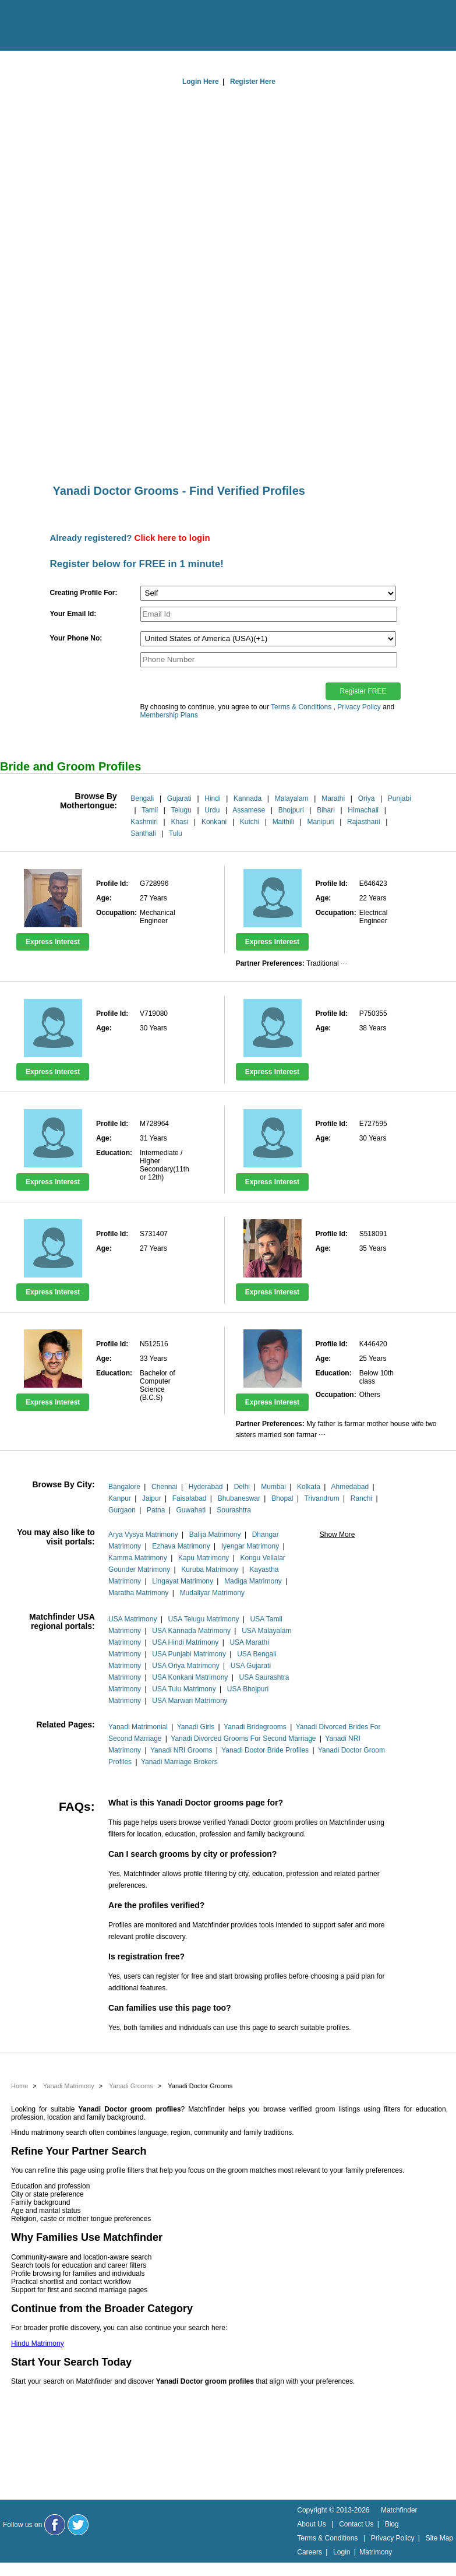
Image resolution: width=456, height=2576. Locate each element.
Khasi (179, 822)
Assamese (248, 810)
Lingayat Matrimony (182, 1581)
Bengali (142, 798)
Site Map (439, 2538)
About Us (311, 2524)
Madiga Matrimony (253, 1581)
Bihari (326, 810)
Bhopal (282, 1498)
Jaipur (151, 1498)
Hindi (212, 798)
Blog (392, 2524)
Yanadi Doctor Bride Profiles (265, 1750)
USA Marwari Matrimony (189, 1701)
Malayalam (292, 798)
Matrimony (375, 2552)
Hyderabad (206, 1487)
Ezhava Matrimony (181, 1546)
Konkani (214, 822)
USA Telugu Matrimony (203, 1619)
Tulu (175, 833)
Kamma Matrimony (137, 1558)
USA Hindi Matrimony (185, 1642)
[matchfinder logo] (59, 26)
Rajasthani (363, 822)
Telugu (181, 810)
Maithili (283, 822)
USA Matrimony (132, 1619)
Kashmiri (144, 822)
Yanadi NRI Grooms (181, 1750)
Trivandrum (321, 1498)
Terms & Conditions (301, 707)
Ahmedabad (350, 1487)
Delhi (242, 1487)
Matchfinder (399, 2510)
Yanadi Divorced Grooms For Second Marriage (243, 1738)
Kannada (247, 798)
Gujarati (179, 798)
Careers (309, 2552)
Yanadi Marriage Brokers (179, 1762)
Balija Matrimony (215, 1534)
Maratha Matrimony (138, 1593)
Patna (156, 1510)
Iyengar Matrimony (250, 1546)
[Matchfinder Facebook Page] (54, 2524)
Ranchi (361, 1498)
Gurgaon (122, 1510)
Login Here (200, 82)
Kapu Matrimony (203, 1558)
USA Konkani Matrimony (190, 1677)
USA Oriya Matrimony (185, 1666)
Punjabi (399, 798)
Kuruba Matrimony (209, 1569)
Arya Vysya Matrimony (143, 1534)
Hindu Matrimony (37, 2343)
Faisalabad (189, 1498)
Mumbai (273, 1487)
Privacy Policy (359, 707)
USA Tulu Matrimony (183, 1689)
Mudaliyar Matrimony (212, 1593)
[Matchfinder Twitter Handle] (78, 2524)
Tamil (150, 810)
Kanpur (119, 1498)
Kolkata (308, 1487)
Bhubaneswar (239, 1498)
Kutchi (249, 822)
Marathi (333, 798)
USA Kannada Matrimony (191, 1631)
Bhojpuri (291, 810)
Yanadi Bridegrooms (255, 1727)
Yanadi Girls (195, 1727)
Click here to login (172, 538)
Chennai (164, 1487)
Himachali (363, 810)
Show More (337, 1534)
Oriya (366, 798)
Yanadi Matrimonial (138, 1727)
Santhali (142, 833)
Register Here (252, 82)
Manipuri (320, 822)
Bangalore (124, 1487)
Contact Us (356, 2524)
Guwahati (191, 1510)
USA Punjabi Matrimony (189, 1654)
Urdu (212, 810)
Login (341, 2552)
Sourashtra (234, 1510)
